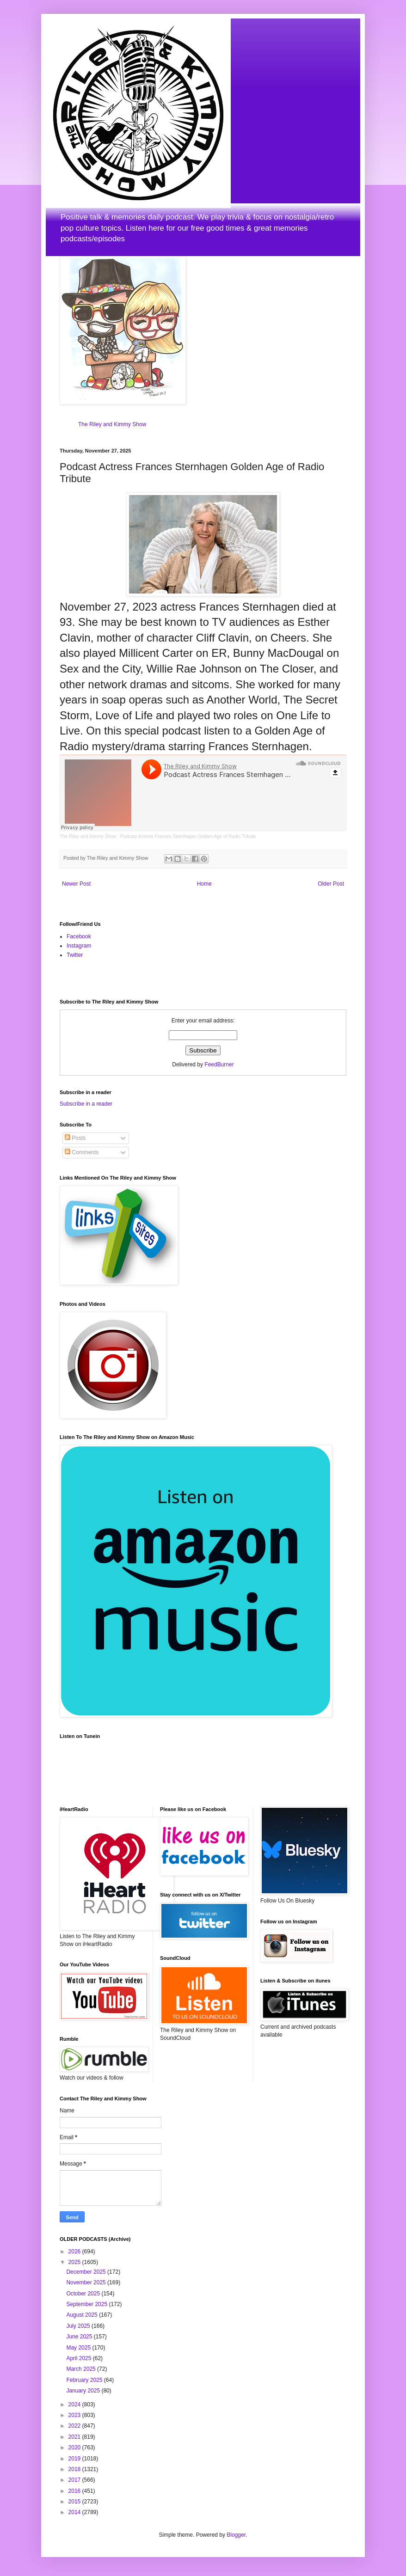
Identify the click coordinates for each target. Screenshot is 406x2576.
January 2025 (83, 2390)
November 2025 (86, 2282)
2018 (75, 2469)
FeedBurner (219, 1064)
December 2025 (86, 2272)
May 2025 (79, 2347)
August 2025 (82, 2315)
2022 (75, 2426)
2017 (75, 2480)
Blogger (236, 2535)
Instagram (79, 945)
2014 (75, 2512)
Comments (81, 1152)
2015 (75, 2501)
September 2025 (87, 2304)
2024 (75, 2404)
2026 (75, 2251)
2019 (75, 2458)
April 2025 (79, 2358)
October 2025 (83, 2293)
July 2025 (79, 2326)
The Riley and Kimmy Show (112, 424)
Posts (75, 1138)
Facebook (79, 936)
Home (204, 884)
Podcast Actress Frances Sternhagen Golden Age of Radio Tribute (188, 836)
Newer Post (76, 884)
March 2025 (81, 2369)
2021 (75, 2437)
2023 (75, 2415)
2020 (75, 2447)
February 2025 (85, 2380)
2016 (75, 2491)
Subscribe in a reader (86, 1104)
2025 (75, 2262)
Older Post (331, 884)
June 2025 (79, 2336)
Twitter (75, 955)
